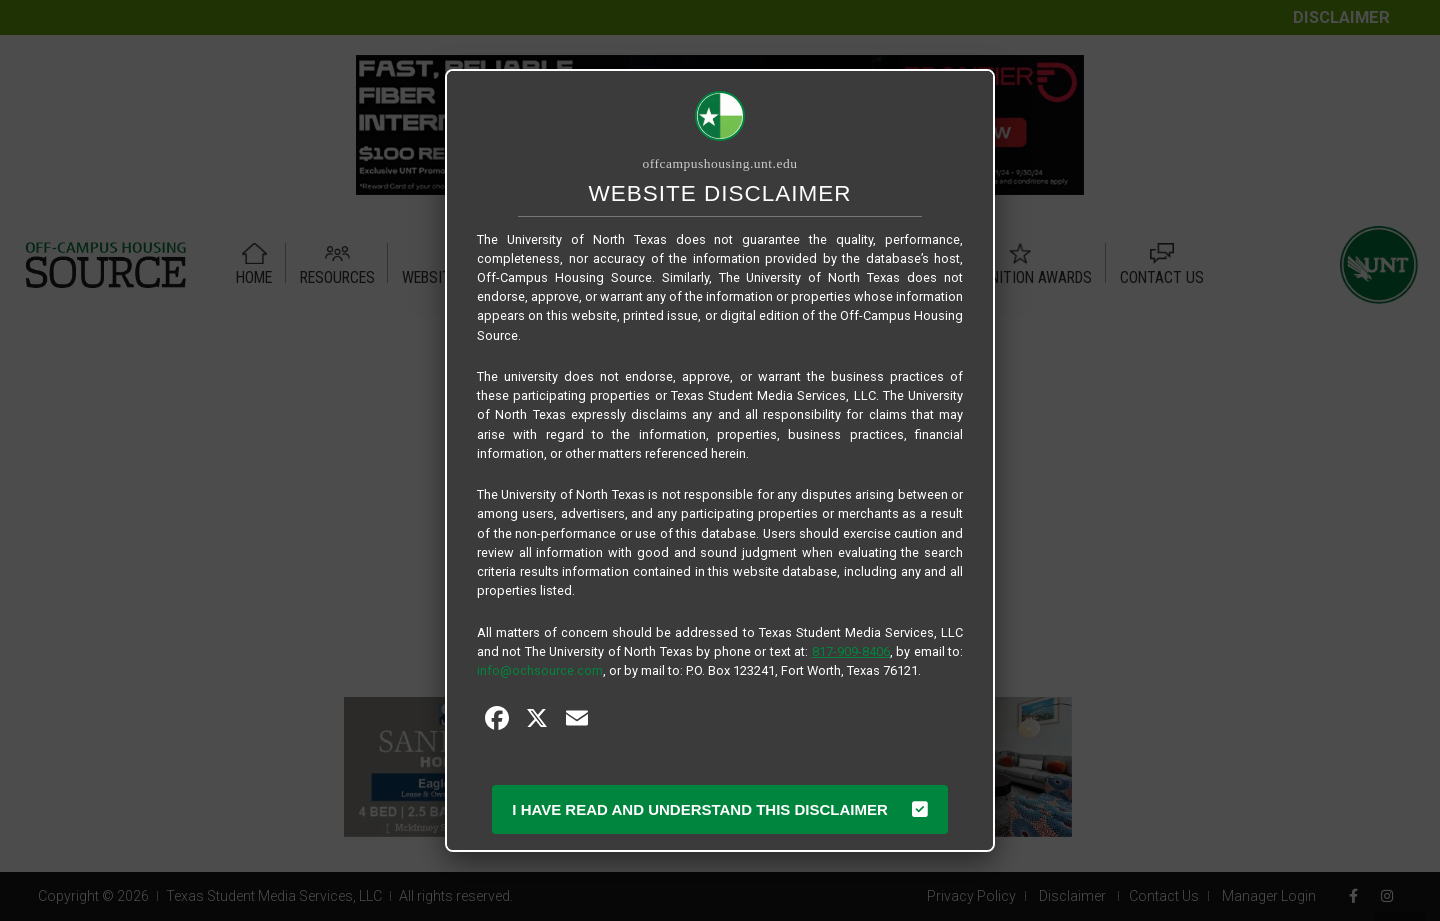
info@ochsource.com (540, 670)
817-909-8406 (851, 651)
